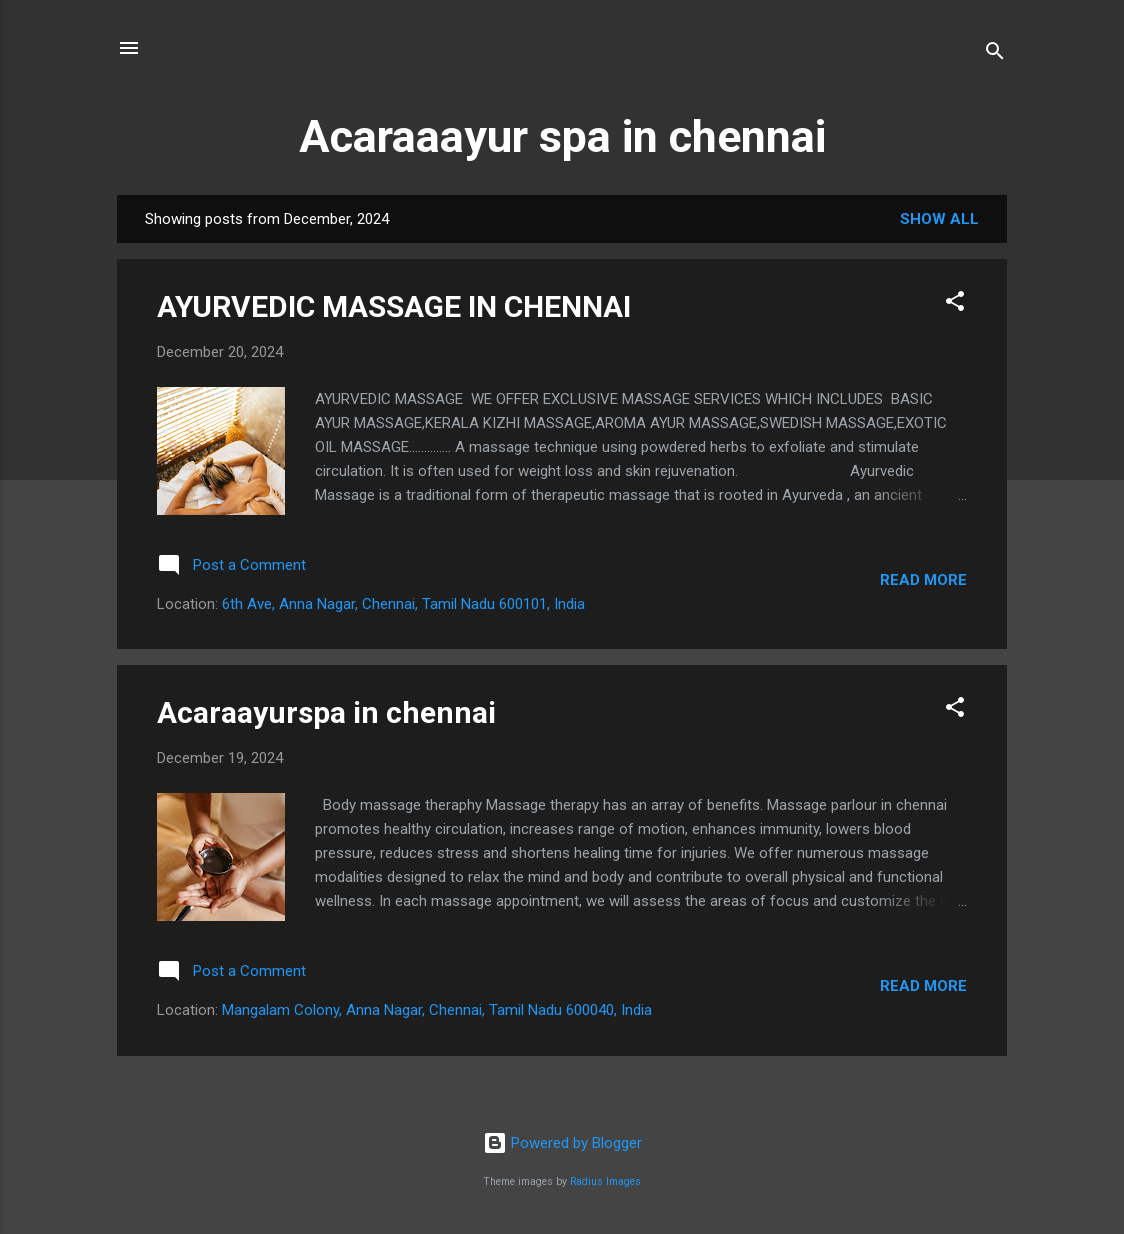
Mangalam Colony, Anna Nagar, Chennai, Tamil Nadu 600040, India (437, 1010)
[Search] (995, 54)
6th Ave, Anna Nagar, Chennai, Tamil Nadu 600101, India (403, 604)
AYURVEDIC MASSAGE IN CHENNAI (394, 306)
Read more (923, 580)
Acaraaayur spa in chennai (562, 136)
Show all (939, 219)
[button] (955, 304)
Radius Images (605, 1181)
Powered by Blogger (562, 1143)
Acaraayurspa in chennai (326, 712)
